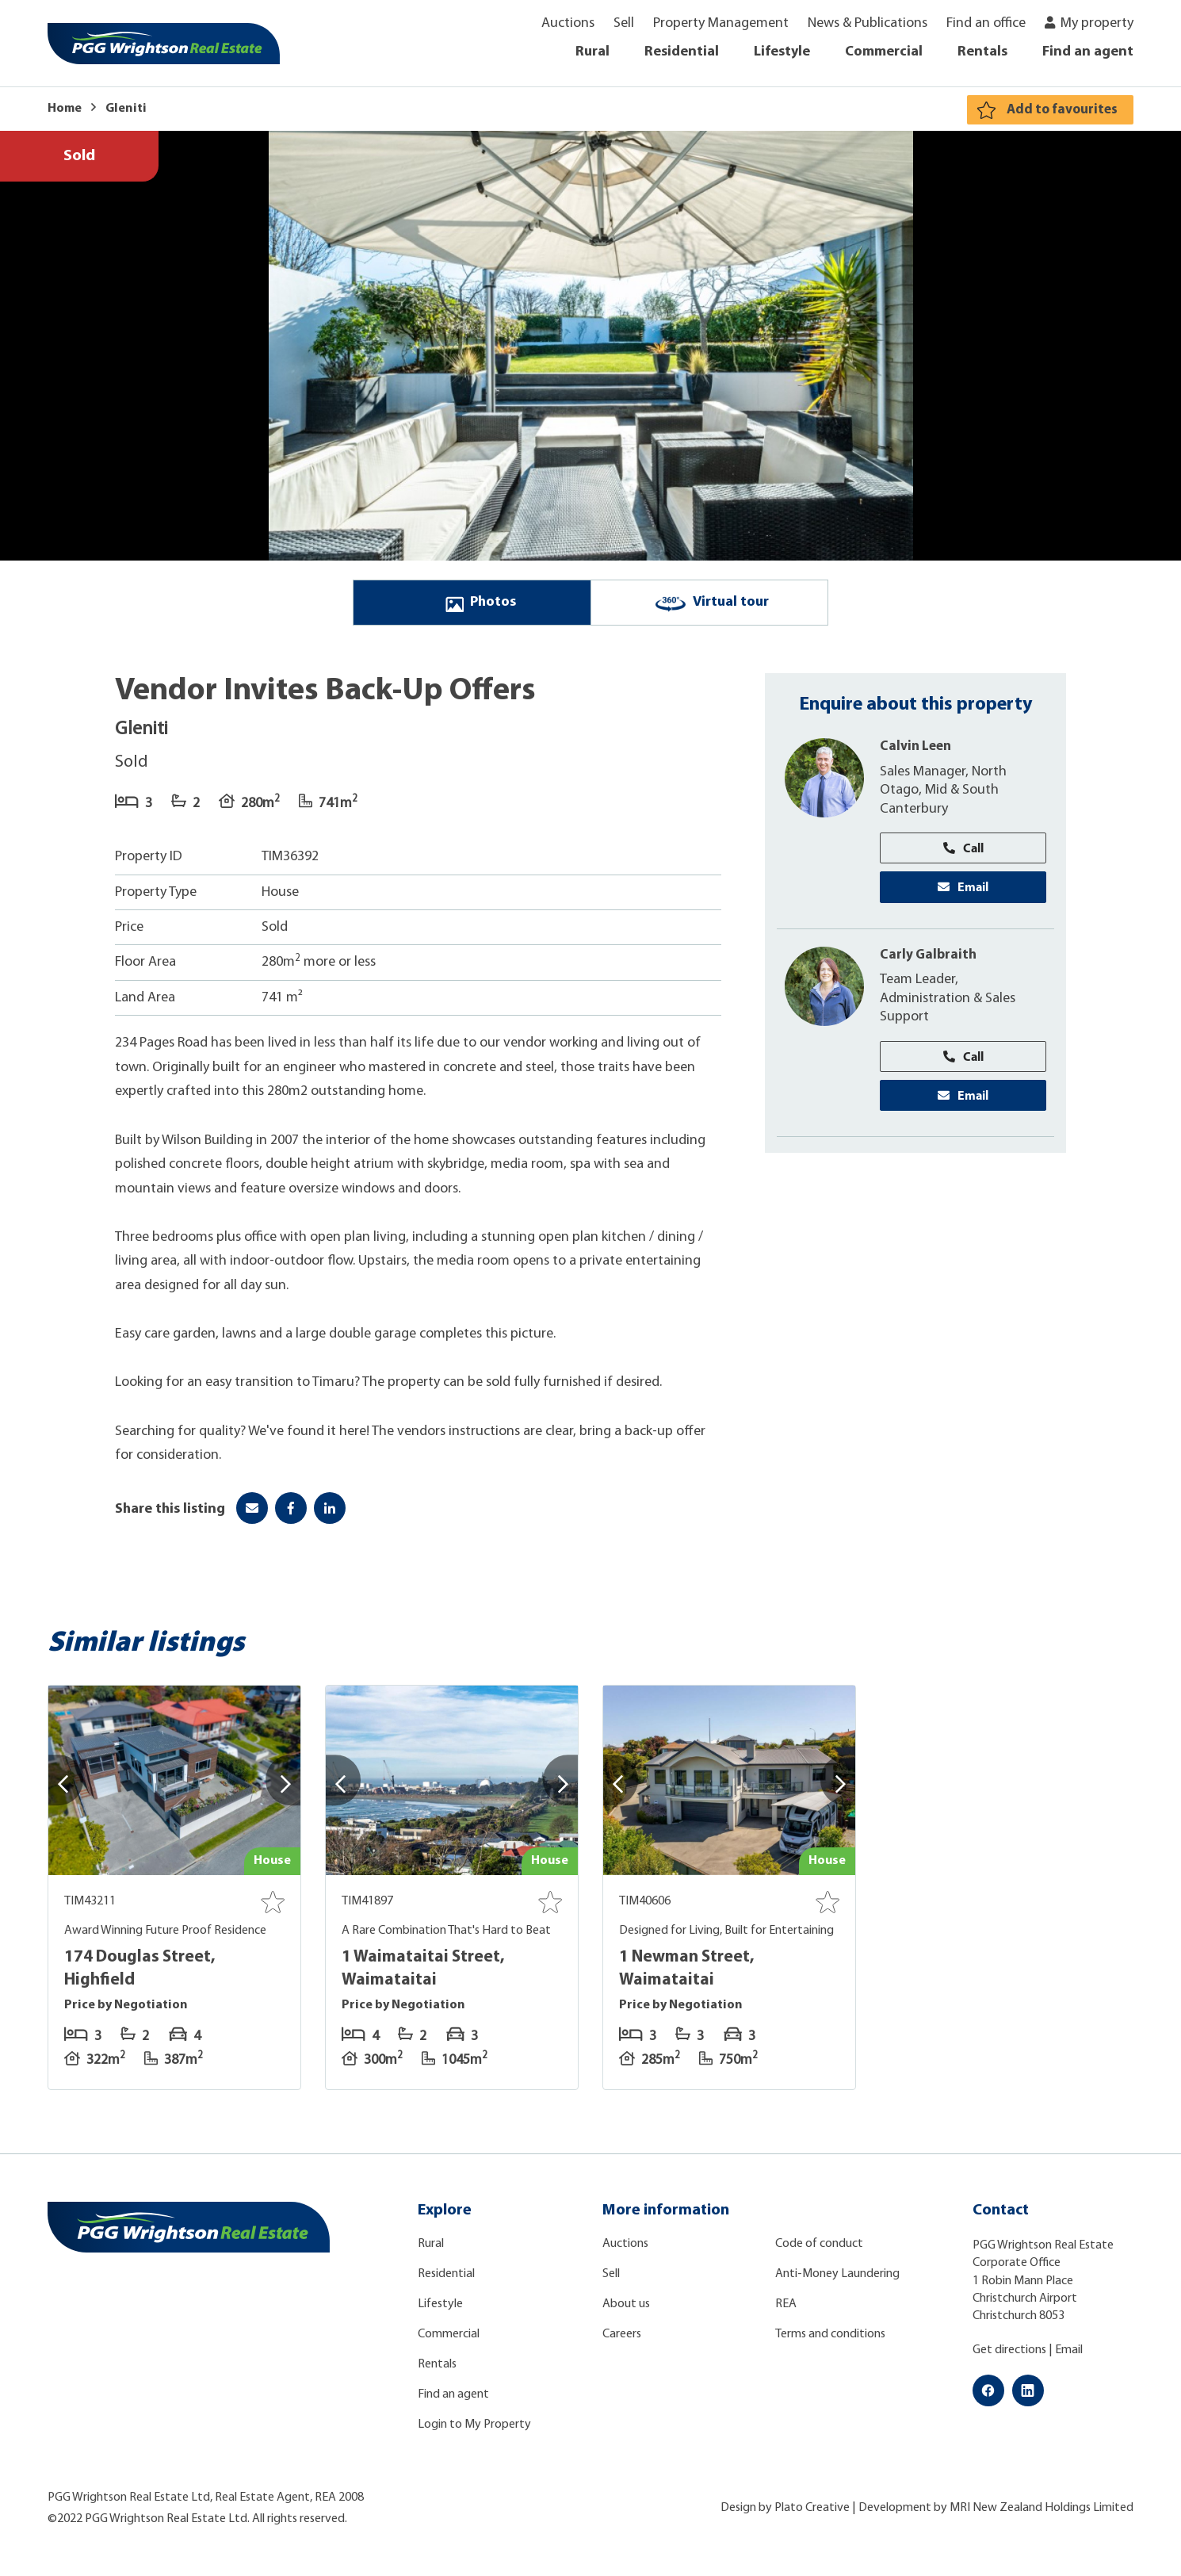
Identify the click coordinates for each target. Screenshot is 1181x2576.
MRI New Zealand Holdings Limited (1041, 2514)
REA (786, 2310)
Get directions (1009, 2356)
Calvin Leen (918, 752)
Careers (621, 2340)
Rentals (982, 51)
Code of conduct (819, 2250)
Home (65, 108)
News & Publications (867, 23)
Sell (623, 23)
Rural (592, 51)
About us (626, 2310)
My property (1097, 23)
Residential (681, 51)
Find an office (986, 23)
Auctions (567, 23)
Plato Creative (812, 2514)
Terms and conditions (830, 2340)
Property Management (721, 23)
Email (963, 895)
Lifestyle (782, 51)
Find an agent (1087, 51)
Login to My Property (474, 2431)
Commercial (884, 51)
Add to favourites (1059, 109)
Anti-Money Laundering (837, 2280)
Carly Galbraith (929, 963)
